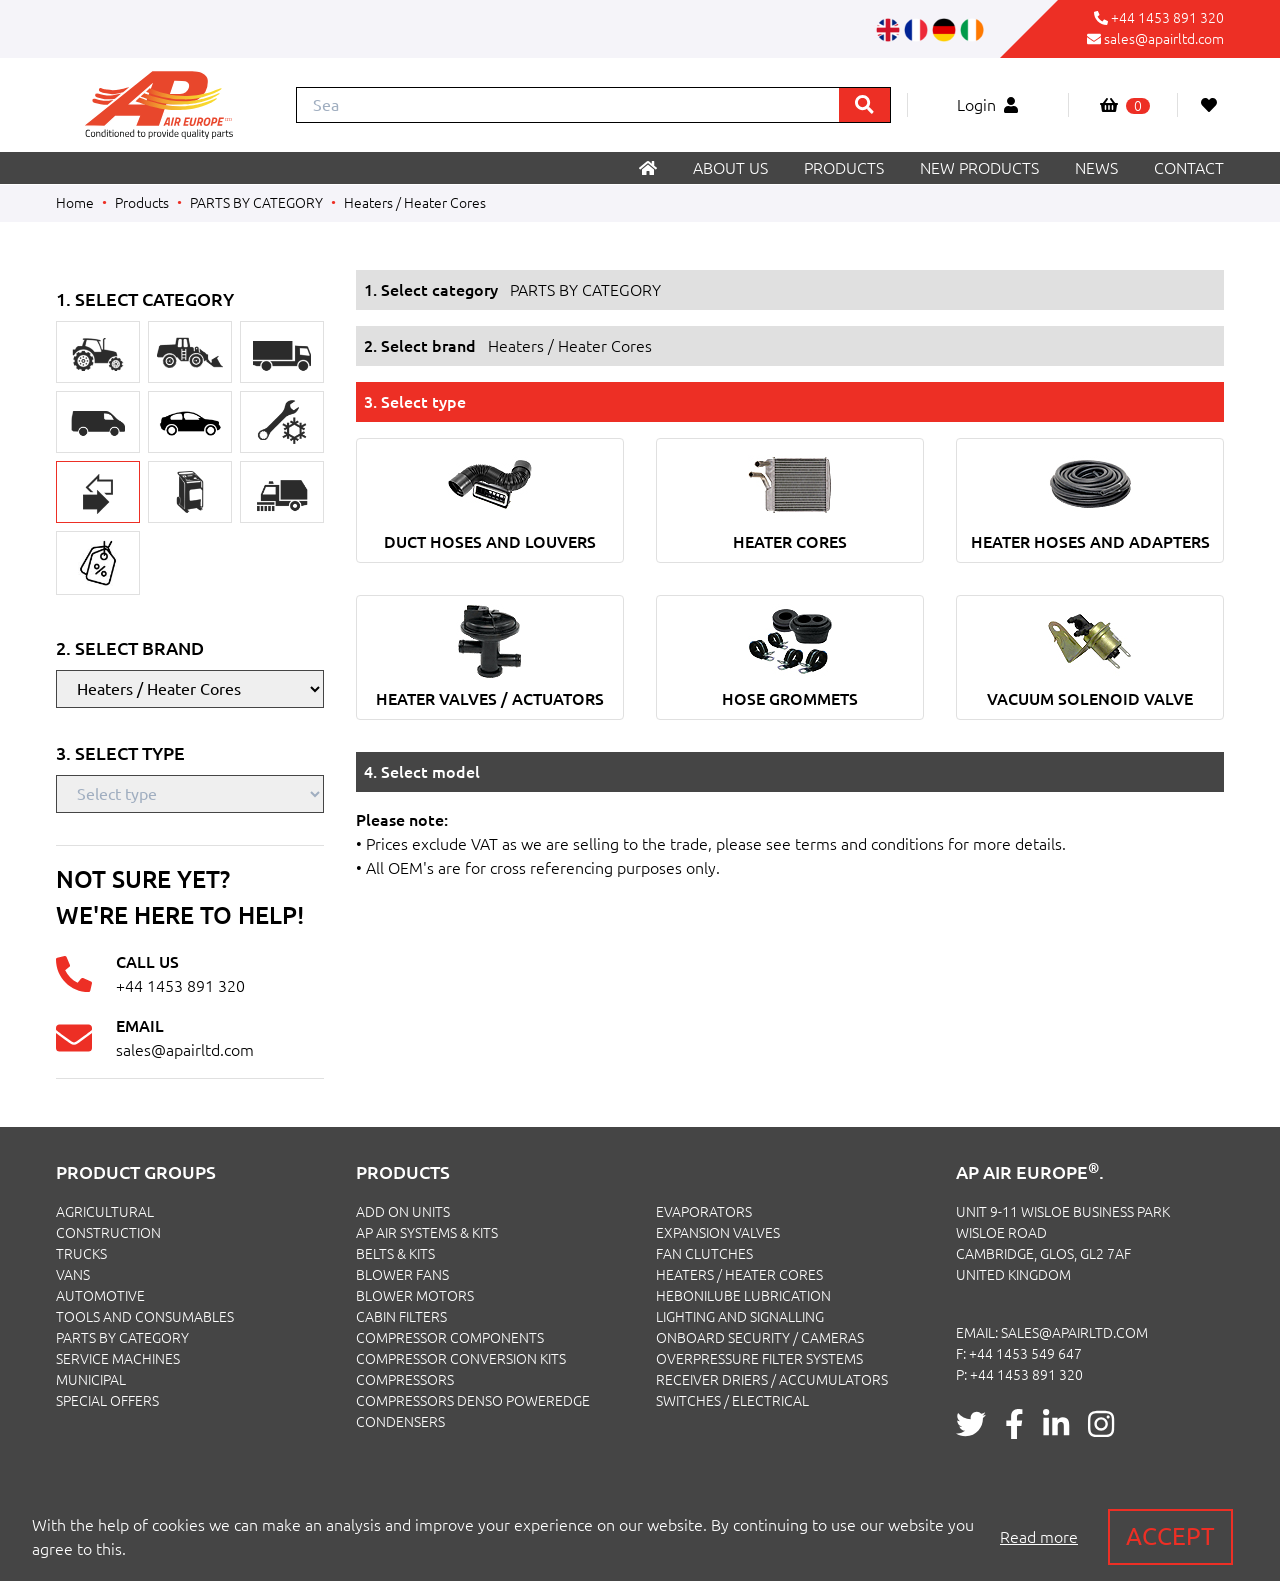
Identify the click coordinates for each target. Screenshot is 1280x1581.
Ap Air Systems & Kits (427, 1233)
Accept (1170, 1536)
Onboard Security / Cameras (760, 1338)
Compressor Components (450, 1338)
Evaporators (704, 1212)
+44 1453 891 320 (1167, 18)
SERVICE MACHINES (118, 1359)
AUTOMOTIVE (100, 1296)
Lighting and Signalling (740, 1317)
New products (979, 168)
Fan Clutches (704, 1254)
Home (75, 203)
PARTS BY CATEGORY (256, 203)
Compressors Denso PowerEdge (473, 1401)
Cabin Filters (401, 1317)
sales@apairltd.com (1164, 39)
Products (844, 168)
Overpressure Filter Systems (759, 1359)
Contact (1189, 168)
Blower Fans (402, 1275)
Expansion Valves (718, 1233)
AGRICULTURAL (105, 1212)
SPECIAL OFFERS (107, 1401)
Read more (1039, 1537)
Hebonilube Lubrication (743, 1296)
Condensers (400, 1422)
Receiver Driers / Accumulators (772, 1380)
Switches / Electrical (732, 1401)
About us (730, 168)
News (1096, 168)
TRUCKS (81, 1254)
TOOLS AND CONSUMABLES (145, 1317)
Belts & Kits (395, 1254)
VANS (73, 1275)
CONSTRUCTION (108, 1233)
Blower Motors (415, 1296)
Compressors (405, 1380)
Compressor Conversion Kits (461, 1359)
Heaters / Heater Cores (415, 203)
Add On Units (403, 1212)
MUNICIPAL (91, 1380)
